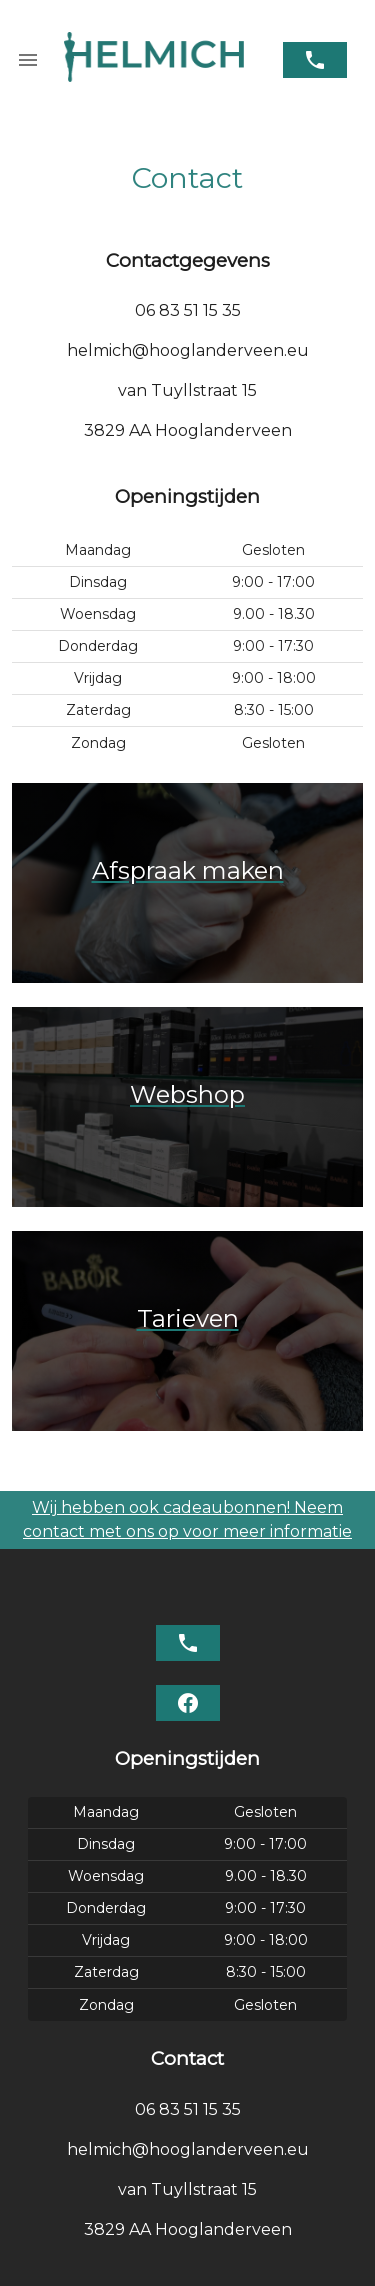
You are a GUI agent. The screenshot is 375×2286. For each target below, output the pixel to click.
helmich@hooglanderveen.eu (188, 350)
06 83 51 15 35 (188, 310)
